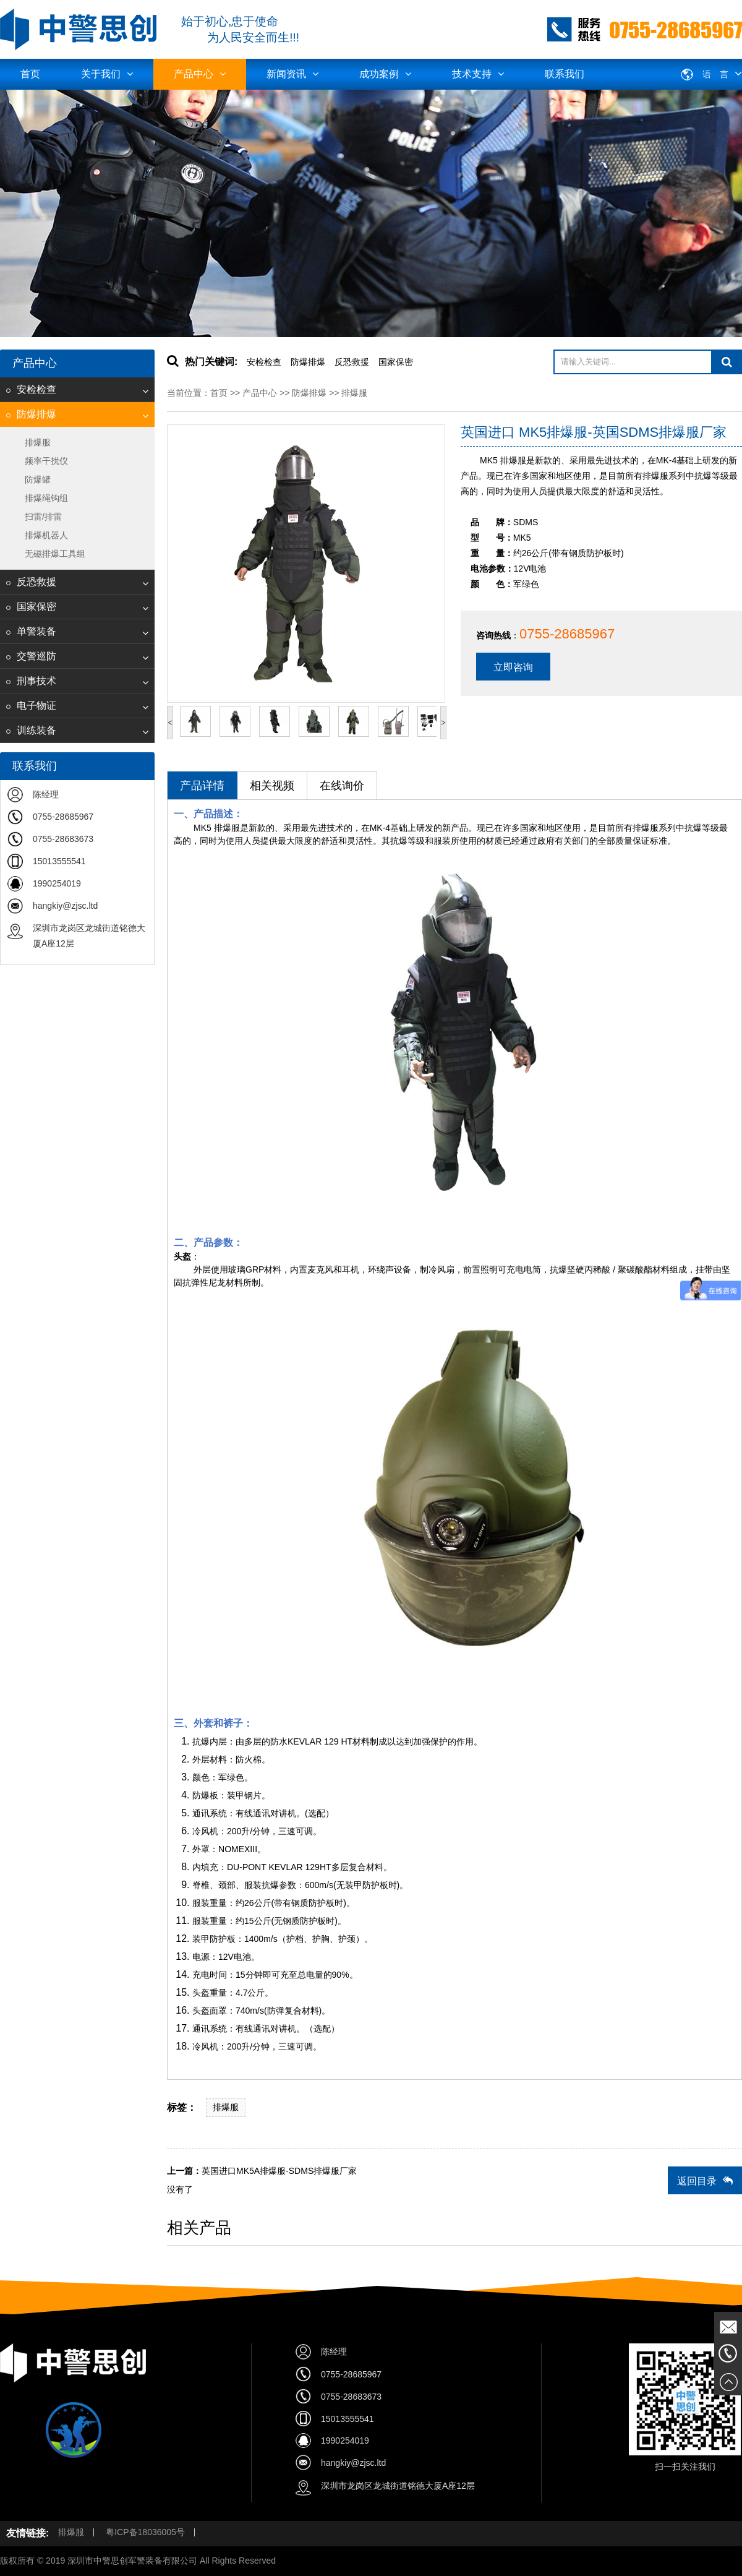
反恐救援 (31, 582)
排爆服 (38, 442)
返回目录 (705, 2181)
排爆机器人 (46, 535)
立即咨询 (513, 667)
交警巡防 (31, 656)
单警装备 (31, 631)
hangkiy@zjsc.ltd (65, 906)
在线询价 (342, 785)
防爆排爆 (31, 414)
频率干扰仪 (46, 461)
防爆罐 (38, 479)
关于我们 (107, 74)
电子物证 (31, 705)
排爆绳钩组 (46, 498)
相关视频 (272, 785)
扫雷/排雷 (43, 517)
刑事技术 (31, 681)
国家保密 (31, 606)
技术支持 (478, 74)
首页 (30, 74)
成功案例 (385, 74)
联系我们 (564, 74)
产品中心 (200, 74)
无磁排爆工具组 (55, 554)
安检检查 (31, 389)
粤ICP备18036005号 (145, 2532)
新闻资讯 (292, 74)
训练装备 (31, 730)
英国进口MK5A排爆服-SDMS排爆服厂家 (279, 2171)
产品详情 (202, 785)
